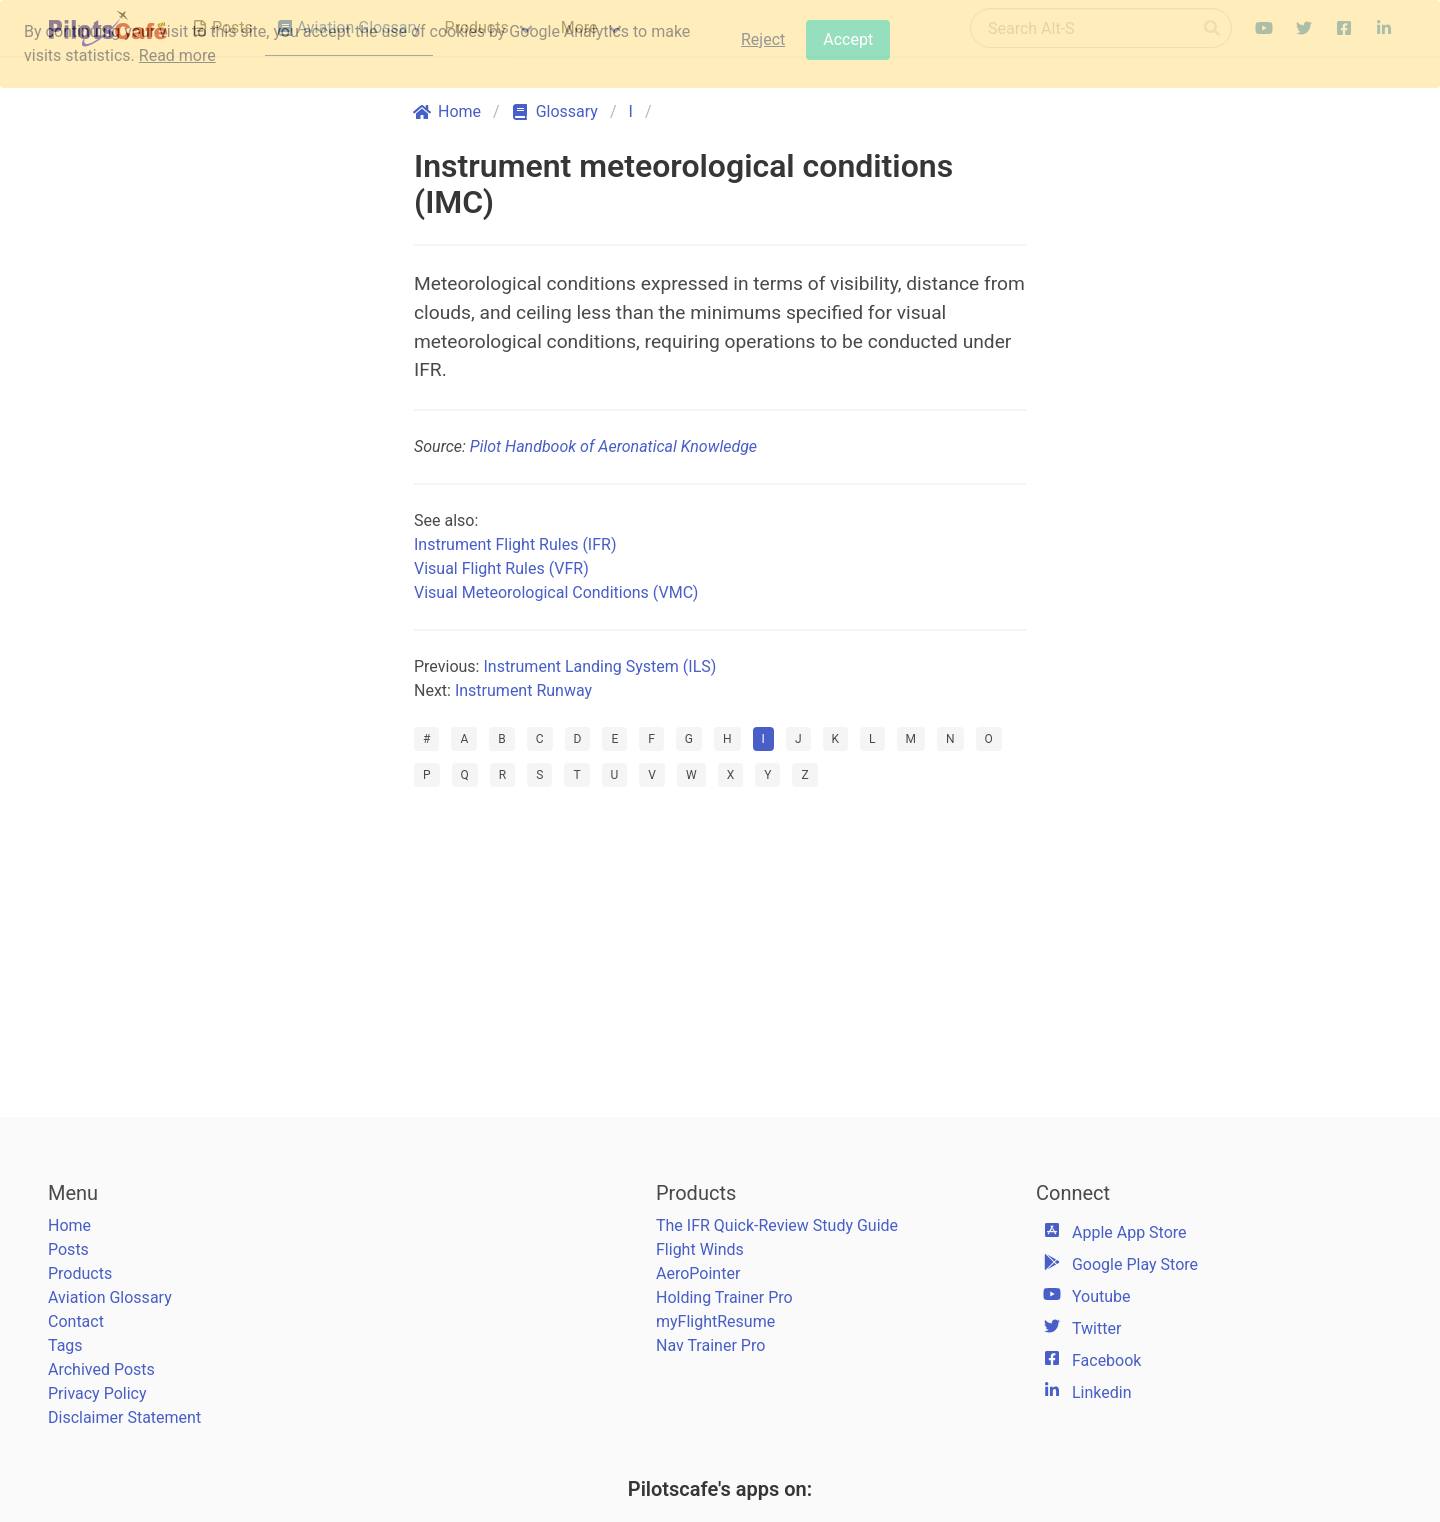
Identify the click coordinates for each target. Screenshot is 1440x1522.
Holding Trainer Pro (724, 1297)
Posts (68, 1249)
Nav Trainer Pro (710, 1345)
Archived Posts (101, 1369)
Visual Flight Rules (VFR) (501, 568)
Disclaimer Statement (124, 1417)
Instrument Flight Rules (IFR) (515, 544)
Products (80, 1273)
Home (69, 1225)
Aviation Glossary (110, 1297)
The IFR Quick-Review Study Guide (777, 1225)
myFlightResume (715, 1321)
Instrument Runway (523, 690)
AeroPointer (698, 1273)
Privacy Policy (97, 1393)
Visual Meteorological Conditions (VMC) (556, 592)
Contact (76, 1321)
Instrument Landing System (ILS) (599, 666)
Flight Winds (700, 1249)
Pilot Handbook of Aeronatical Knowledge (613, 446)
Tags (65, 1345)
